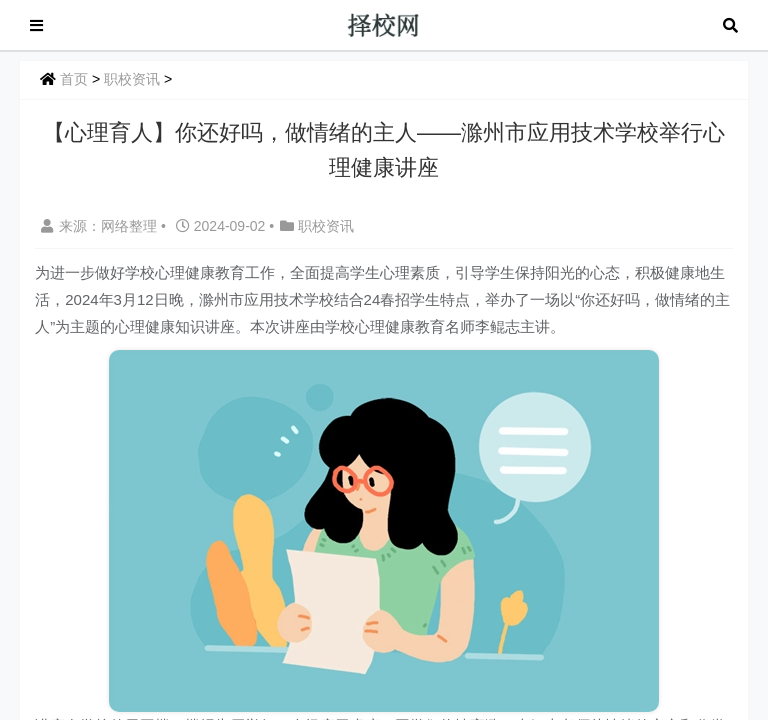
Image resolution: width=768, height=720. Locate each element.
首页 (74, 79)
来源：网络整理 (99, 226)
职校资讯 (132, 79)
